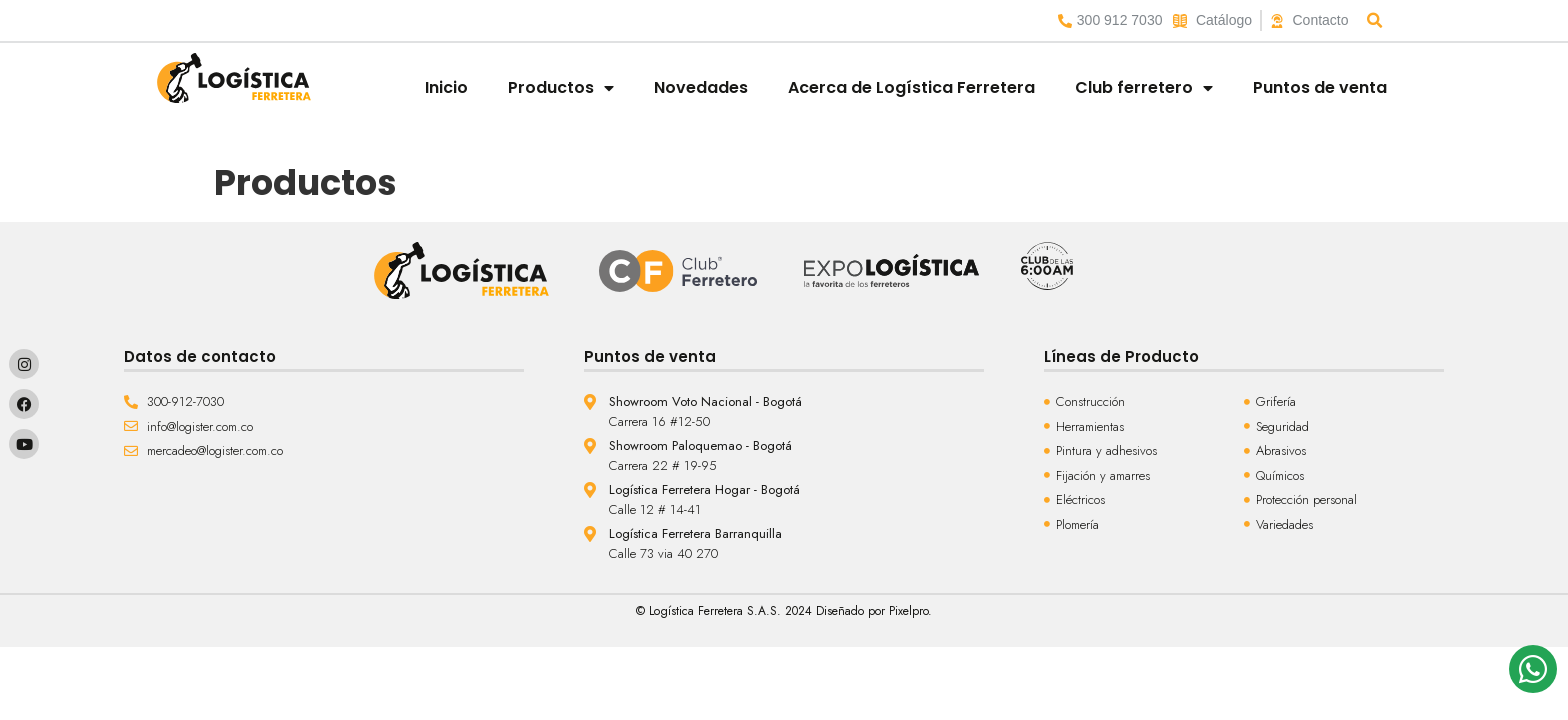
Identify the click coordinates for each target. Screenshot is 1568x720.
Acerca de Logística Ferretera (911, 87)
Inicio (446, 87)
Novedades (701, 87)
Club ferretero (1144, 88)
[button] (1375, 20)
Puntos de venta (1320, 87)
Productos (561, 88)
